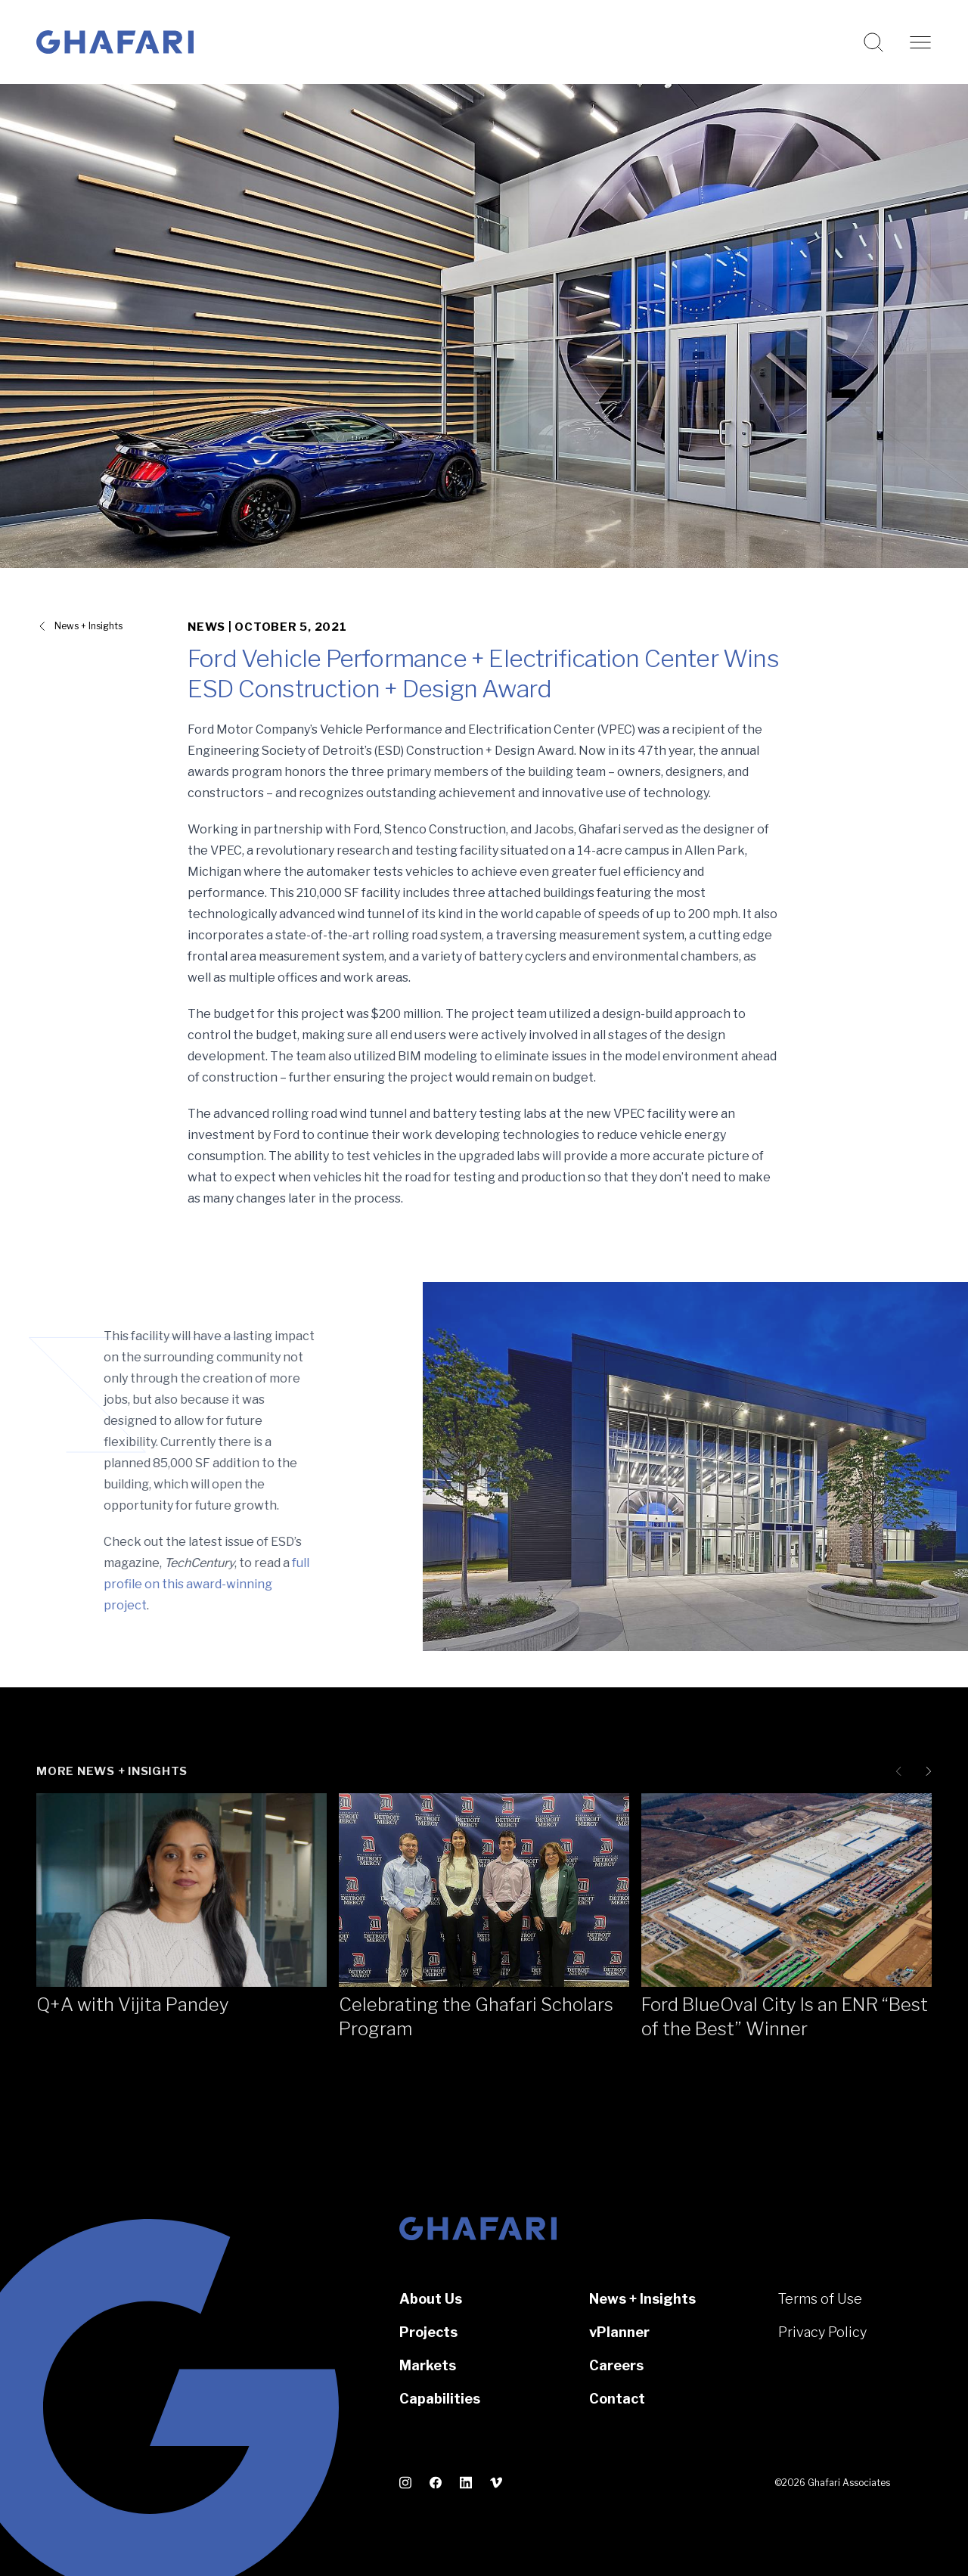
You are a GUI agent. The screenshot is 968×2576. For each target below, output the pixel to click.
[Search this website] (873, 42)
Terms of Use (820, 2299)
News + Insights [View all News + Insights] (88, 626)
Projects (428, 2332)
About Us (430, 2299)
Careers (616, 2365)
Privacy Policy (822, 2332)
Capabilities (439, 2399)
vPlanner (619, 2332)
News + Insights (642, 2299)
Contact (617, 2399)
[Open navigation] (920, 42)
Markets (427, 2365)
